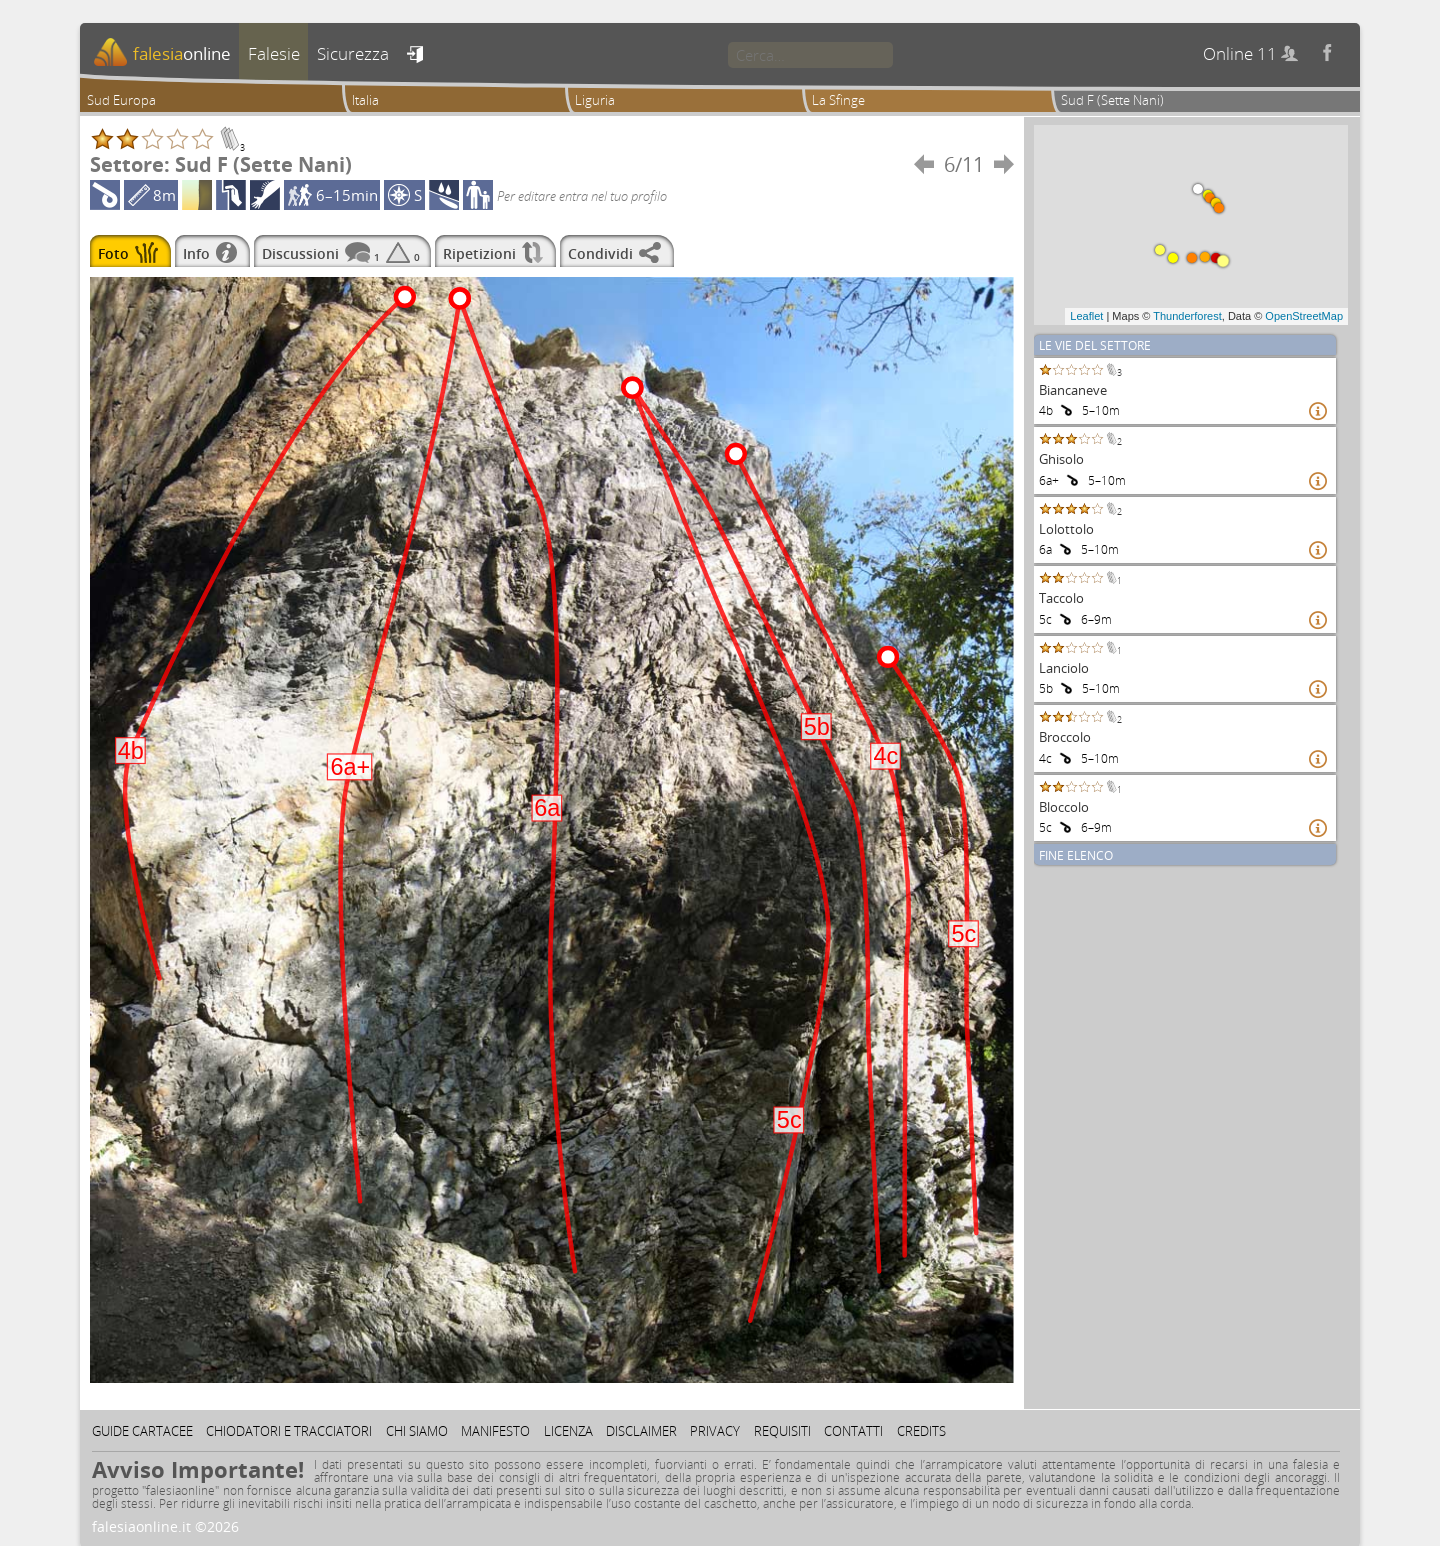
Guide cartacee (142, 1431)
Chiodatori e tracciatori (289, 1431)
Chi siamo (417, 1431)
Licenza (568, 1431)
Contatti (853, 1431)
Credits (921, 1431)
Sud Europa (121, 100)
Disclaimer (641, 1431)
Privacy (715, 1431)
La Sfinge (838, 100)
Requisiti (782, 1431)
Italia (365, 100)
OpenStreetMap (1304, 316)
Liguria (595, 100)
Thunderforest (1187, 316)
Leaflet (1086, 316)
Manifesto (495, 1431)
